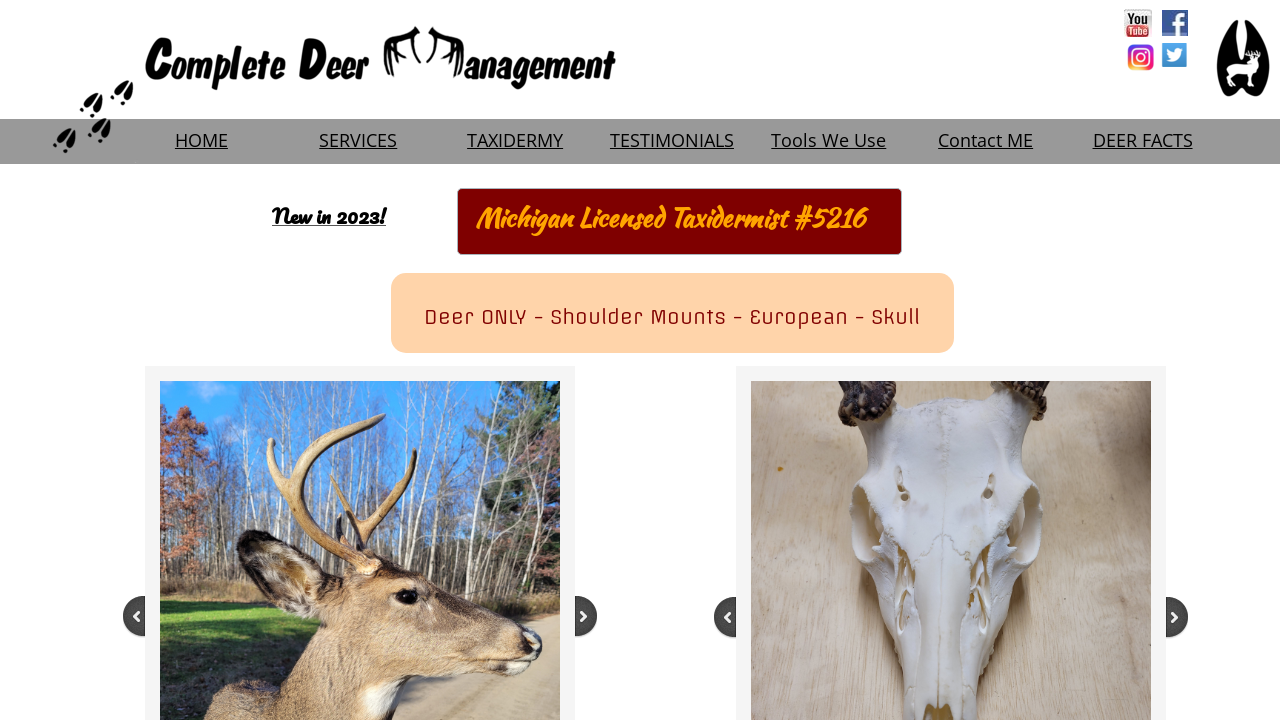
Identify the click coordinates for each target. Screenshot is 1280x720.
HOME (201, 140)
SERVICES (358, 140)
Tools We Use (828, 140)
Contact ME (985, 140)
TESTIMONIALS (672, 140)
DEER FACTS (1143, 140)
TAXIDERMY (515, 140)
